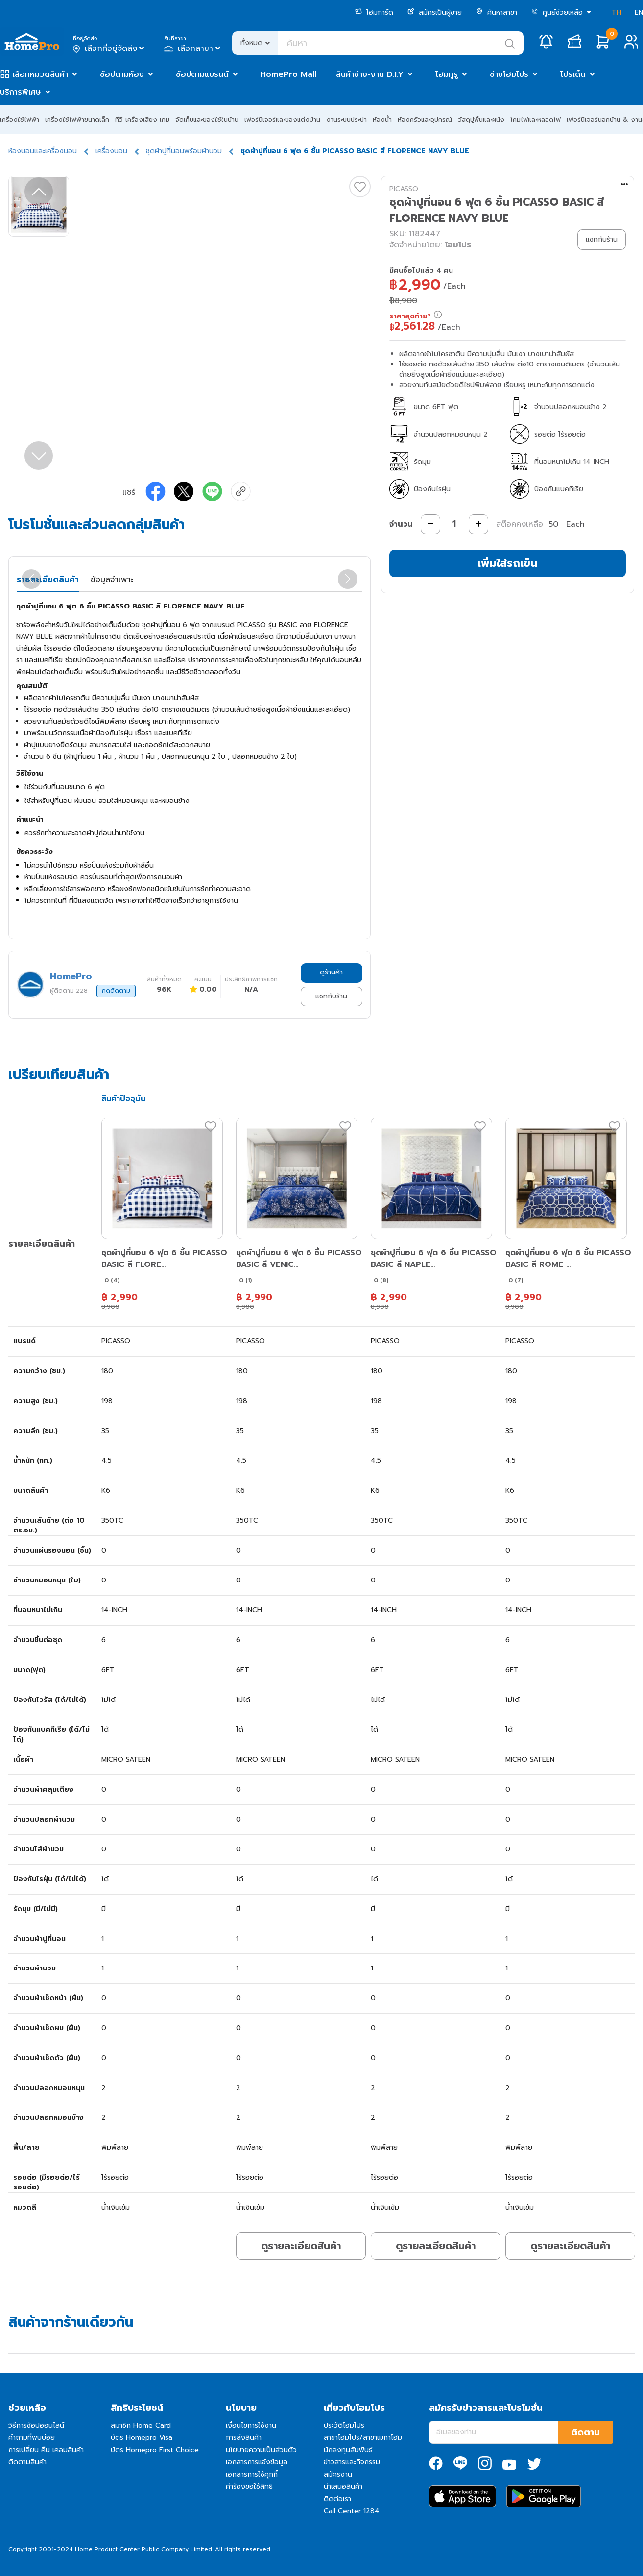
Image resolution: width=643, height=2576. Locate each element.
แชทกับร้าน (331, 996)
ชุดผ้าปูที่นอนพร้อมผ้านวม (184, 151)
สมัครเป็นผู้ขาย (434, 12)
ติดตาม (585, 2432)
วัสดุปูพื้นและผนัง (481, 119)
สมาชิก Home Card (141, 2425)
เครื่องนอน (111, 151)
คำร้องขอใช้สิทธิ (249, 2486)
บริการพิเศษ (20, 92)
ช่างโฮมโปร (509, 74)
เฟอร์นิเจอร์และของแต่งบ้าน (282, 119)
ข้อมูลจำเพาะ (112, 579)
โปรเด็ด (573, 74)
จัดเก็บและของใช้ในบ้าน (206, 119)
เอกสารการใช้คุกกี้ (252, 2474)
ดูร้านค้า (331, 972)
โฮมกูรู (446, 74)
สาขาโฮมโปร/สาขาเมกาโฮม (363, 2437)
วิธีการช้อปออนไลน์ (36, 2425)
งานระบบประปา (346, 119)
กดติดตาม (116, 990)
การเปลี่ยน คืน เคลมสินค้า (46, 2450)
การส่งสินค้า (244, 2437)
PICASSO (403, 189)
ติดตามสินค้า (27, 2462)
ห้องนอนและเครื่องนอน (42, 151)
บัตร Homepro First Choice (155, 2450)
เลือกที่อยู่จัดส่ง (109, 48)
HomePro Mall (288, 74)
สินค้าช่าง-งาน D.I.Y (370, 74)
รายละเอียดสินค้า (48, 579)
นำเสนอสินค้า (343, 2486)
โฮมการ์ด (374, 12)
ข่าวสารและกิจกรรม (352, 2462)
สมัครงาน (338, 2474)
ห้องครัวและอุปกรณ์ (425, 119)
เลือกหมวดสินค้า (40, 74)
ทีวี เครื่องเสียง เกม (142, 119)
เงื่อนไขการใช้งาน (251, 2425)
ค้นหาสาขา (496, 12)
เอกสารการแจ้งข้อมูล (256, 2462)
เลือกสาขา (193, 48)
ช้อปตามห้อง (122, 74)
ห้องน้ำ (382, 119)
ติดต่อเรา (337, 2499)
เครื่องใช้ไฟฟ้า (19, 119)
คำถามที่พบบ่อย (31, 2437)
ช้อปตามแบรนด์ (202, 74)
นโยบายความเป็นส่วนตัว (261, 2450)
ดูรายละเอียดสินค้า (301, 2245)
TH (616, 12)
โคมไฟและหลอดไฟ (535, 119)
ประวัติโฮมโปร (344, 2425)
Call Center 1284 (352, 2511)
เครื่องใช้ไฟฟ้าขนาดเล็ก (77, 119)
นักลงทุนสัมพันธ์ (348, 2450)
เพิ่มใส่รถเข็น (507, 563)
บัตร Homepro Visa (141, 2437)
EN (639, 12)
